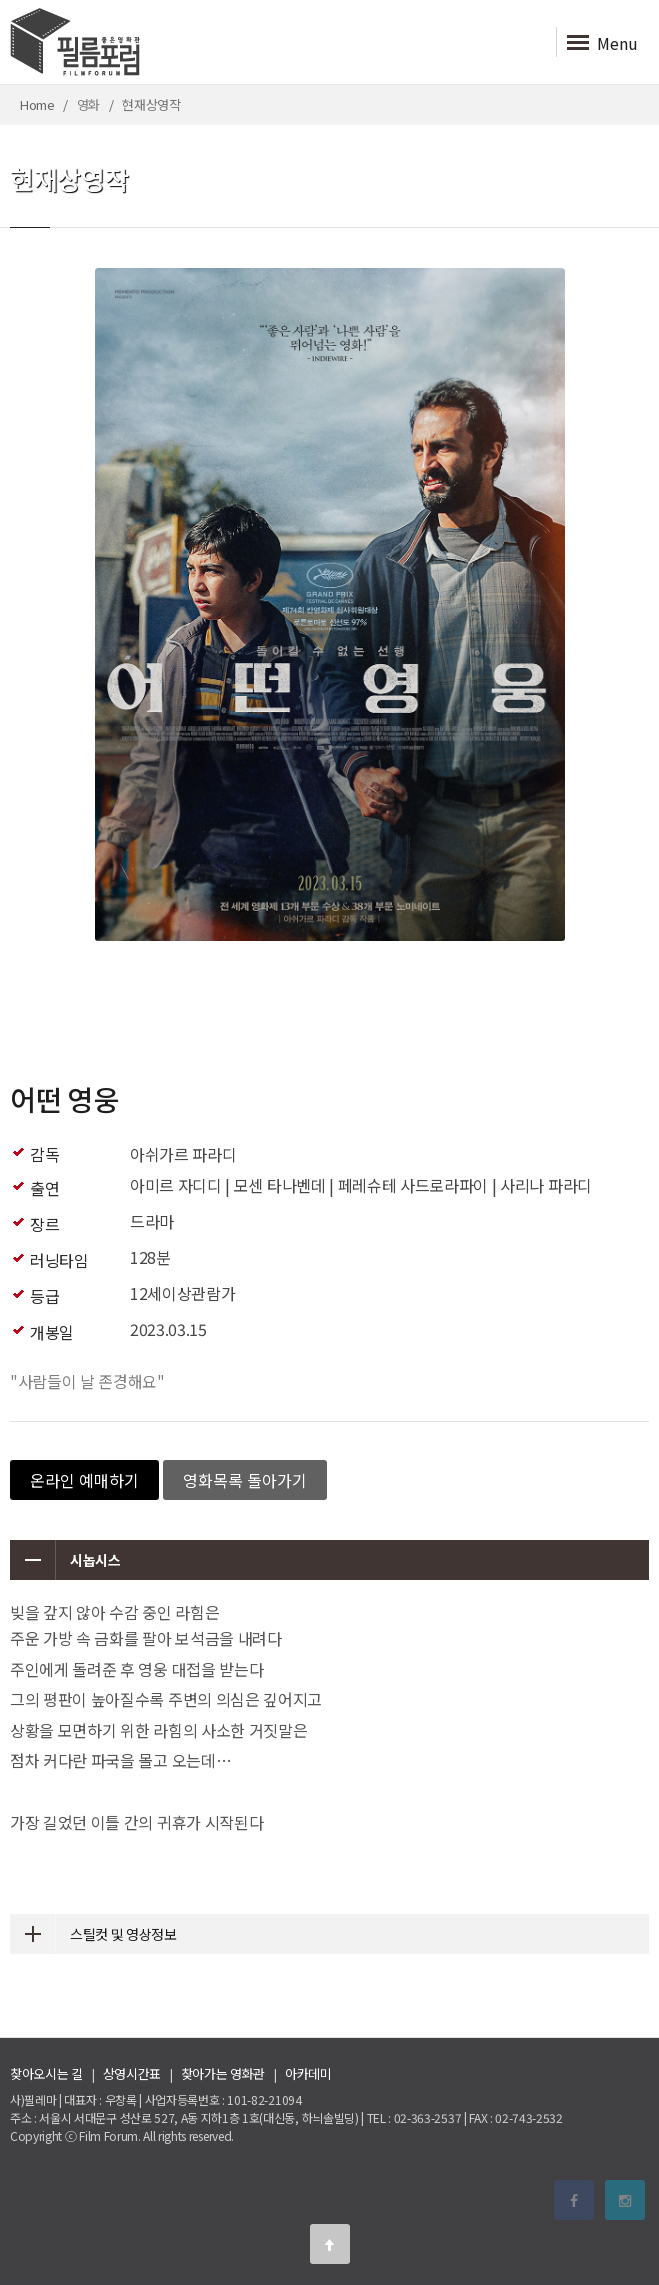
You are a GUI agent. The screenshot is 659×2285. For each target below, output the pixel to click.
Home (37, 104)
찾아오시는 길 (46, 2073)
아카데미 (308, 2073)
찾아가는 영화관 (223, 2073)
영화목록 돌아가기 (245, 1480)
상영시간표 (132, 2073)
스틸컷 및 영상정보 (93, 1934)
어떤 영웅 (64, 1099)
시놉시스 (65, 1560)
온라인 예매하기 (84, 1480)
